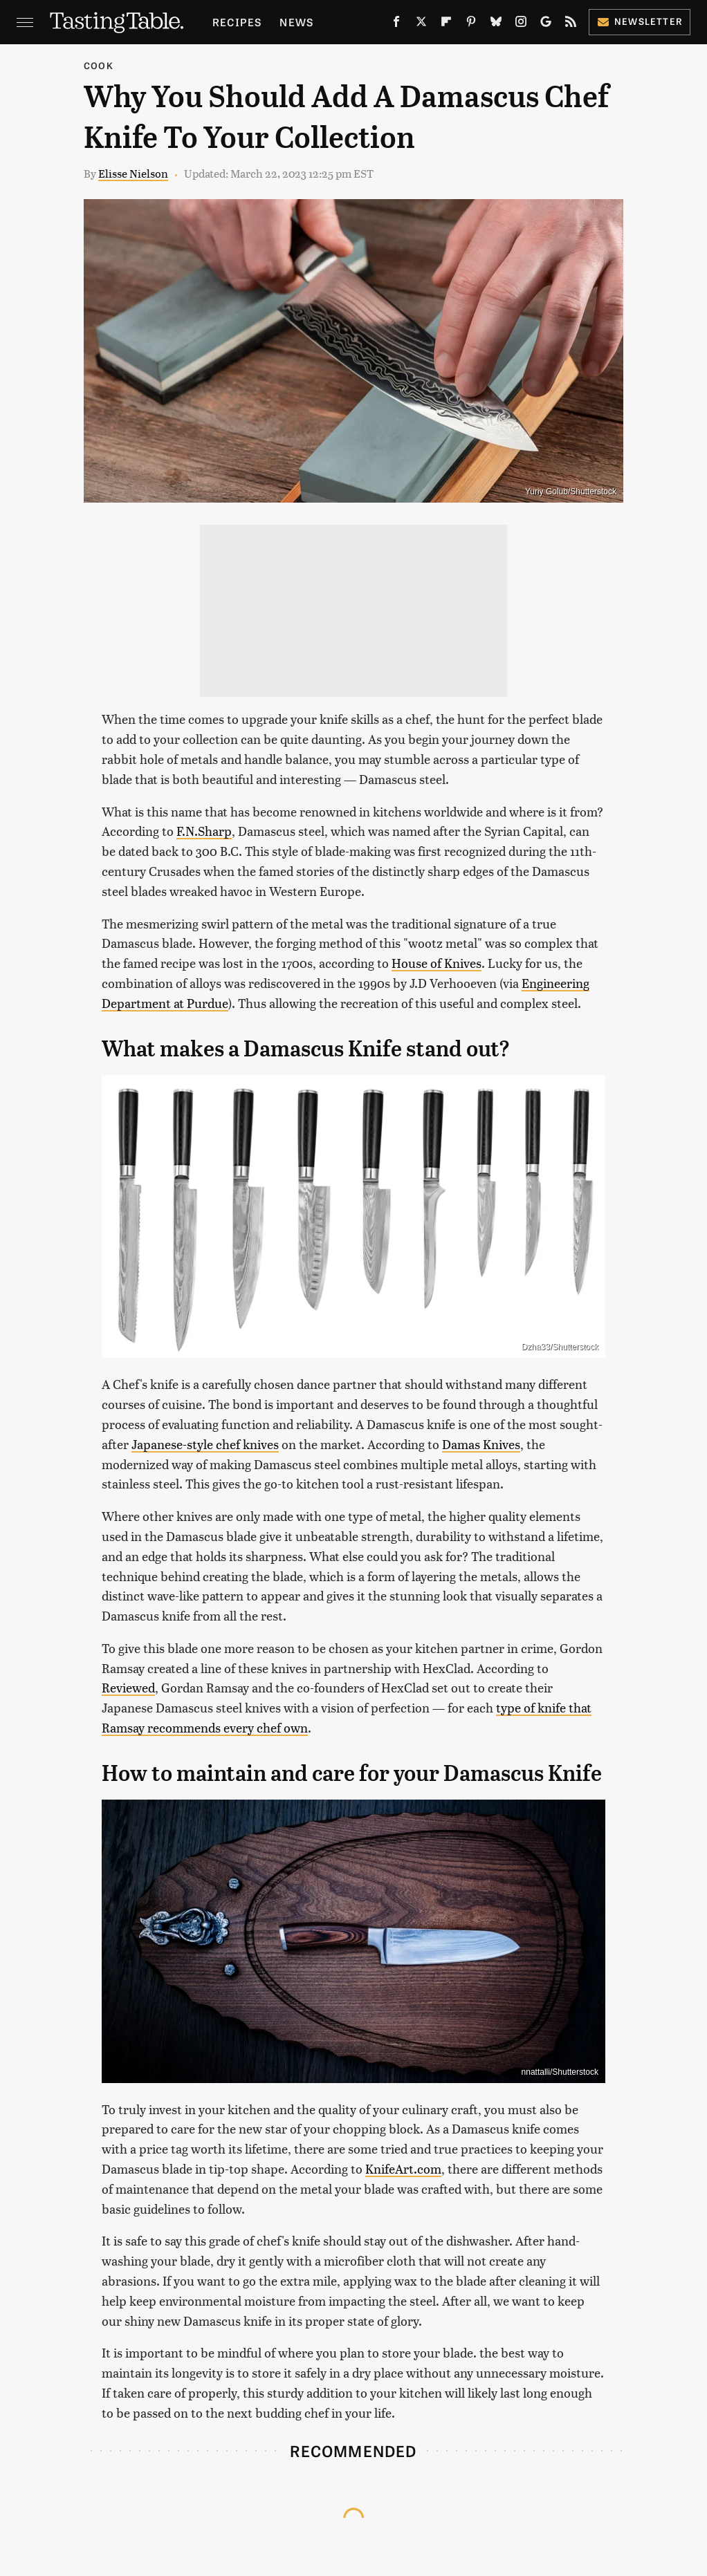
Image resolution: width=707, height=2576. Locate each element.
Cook (98, 65)
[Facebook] (396, 24)
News (296, 22)
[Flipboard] (446, 24)
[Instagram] (521, 24)
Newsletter (639, 21)
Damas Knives (481, 1444)
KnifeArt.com (403, 2168)
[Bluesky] (496, 24)
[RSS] (571, 24)
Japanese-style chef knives (205, 1444)
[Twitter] (421, 24)
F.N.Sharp (204, 830)
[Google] (546, 24)
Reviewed (128, 1687)
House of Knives (436, 962)
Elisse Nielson (133, 173)
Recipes (236, 22)
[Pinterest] (471, 24)
